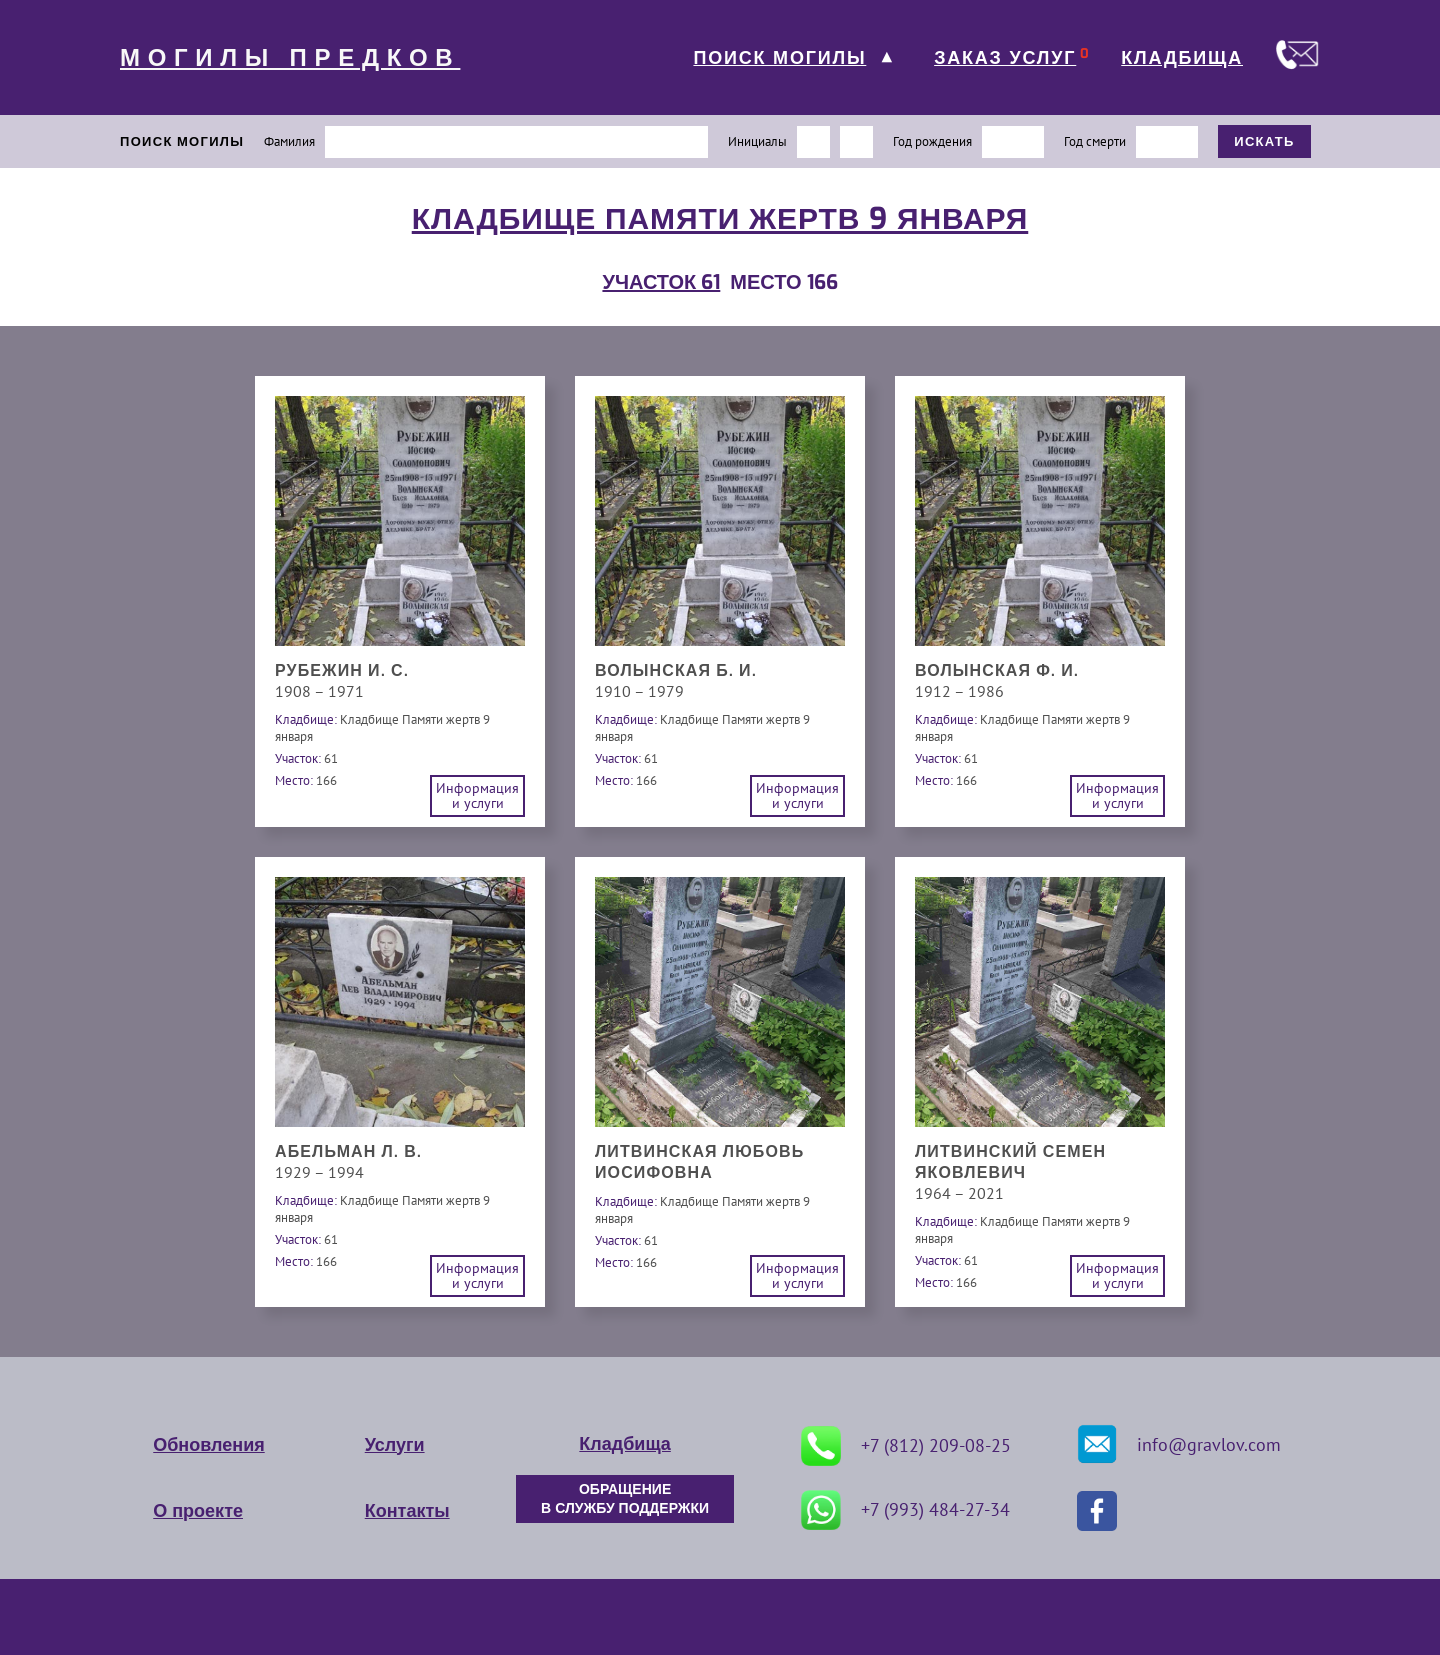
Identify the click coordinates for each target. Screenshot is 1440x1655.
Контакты (407, 1511)
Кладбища (624, 1444)
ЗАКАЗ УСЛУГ (1005, 58)
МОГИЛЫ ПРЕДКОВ (290, 58)
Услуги (395, 1445)
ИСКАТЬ (1264, 141)
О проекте (198, 1511)
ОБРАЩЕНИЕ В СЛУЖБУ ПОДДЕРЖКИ (625, 1499)
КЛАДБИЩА (1182, 58)
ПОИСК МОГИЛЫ (779, 58)
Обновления (208, 1445)
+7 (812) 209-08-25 (906, 1446)
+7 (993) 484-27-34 (905, 1510)
